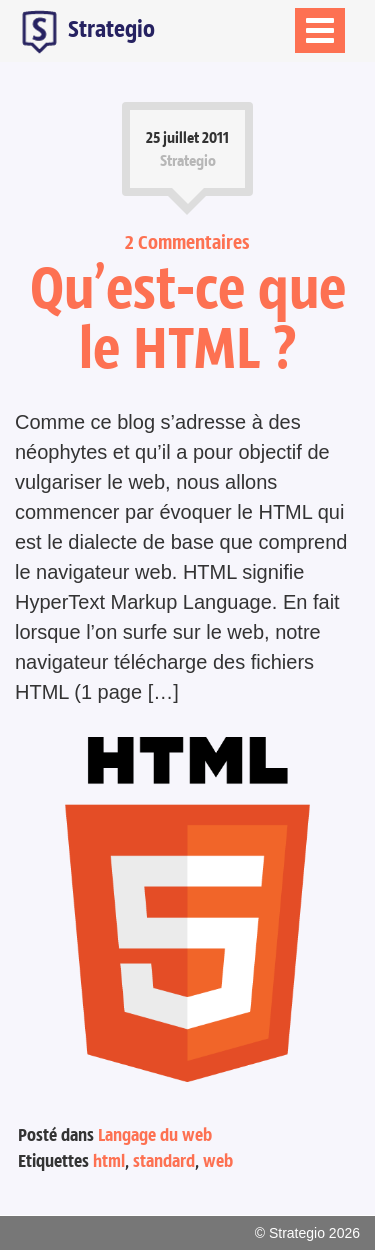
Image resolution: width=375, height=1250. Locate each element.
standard (164, 1161)
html (109, 1161)
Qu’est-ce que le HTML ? (188, 317)
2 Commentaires (187, 242)
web (218, 1161)
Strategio (85, 31)
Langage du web (155, 1135)
